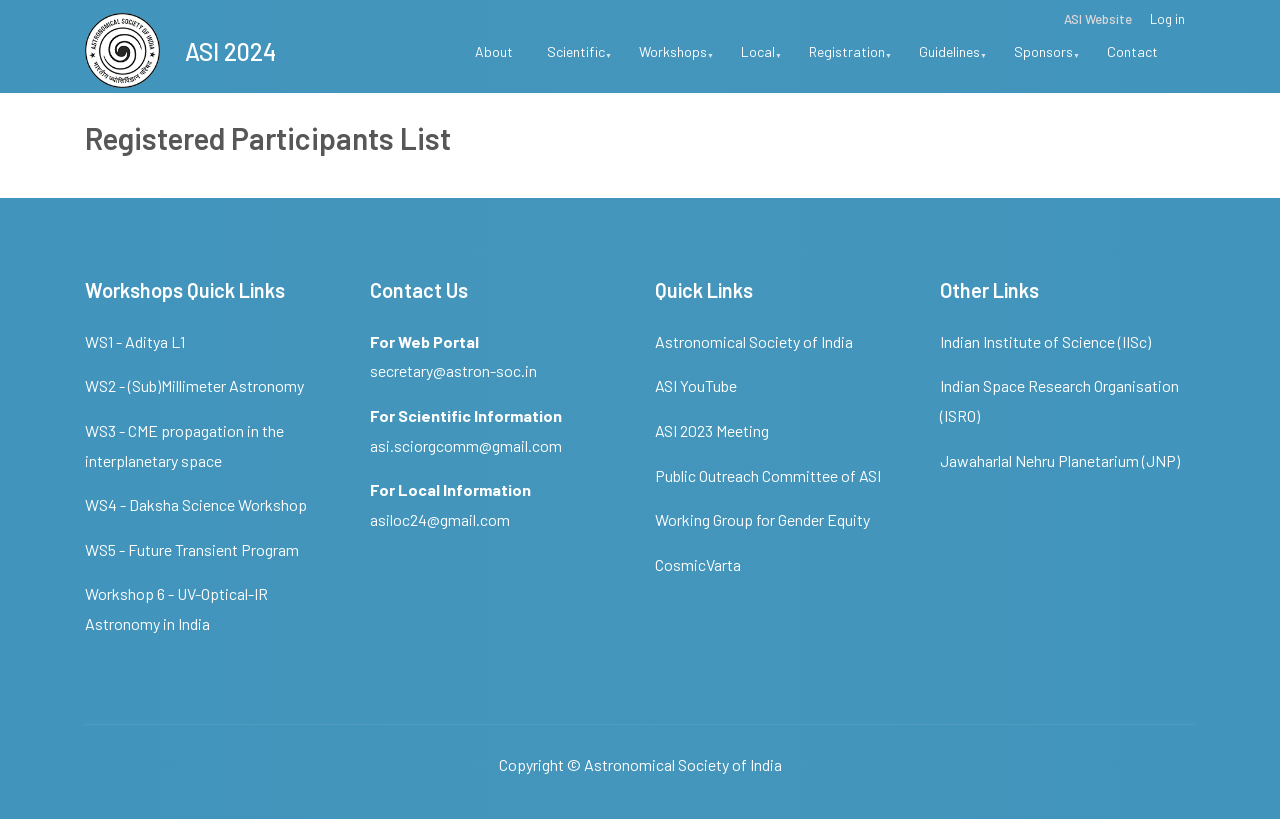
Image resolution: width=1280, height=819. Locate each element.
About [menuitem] (494, 51)
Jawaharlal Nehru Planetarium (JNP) (1060, 460)
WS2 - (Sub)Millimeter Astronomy (194, 385)
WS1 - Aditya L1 (135, 341)
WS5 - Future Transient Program (192, 549)
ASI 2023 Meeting (712, 430)
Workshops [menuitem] (676, 58)
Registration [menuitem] (850, 58)
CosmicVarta (698, 564)
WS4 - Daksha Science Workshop (196, 504)
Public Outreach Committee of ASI (768, 475)
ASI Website (1098, 19)
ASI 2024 (230, 51)
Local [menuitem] (761, 58)
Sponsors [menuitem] (1047, 58)
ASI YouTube (696, 385)
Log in (1167, 19)
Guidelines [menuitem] (953, 58)
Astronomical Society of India (754, 341)
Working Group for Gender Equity (762, 519)
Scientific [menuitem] (579, 58)
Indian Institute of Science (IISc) (1045, 341)
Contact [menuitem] (1132, 51)
